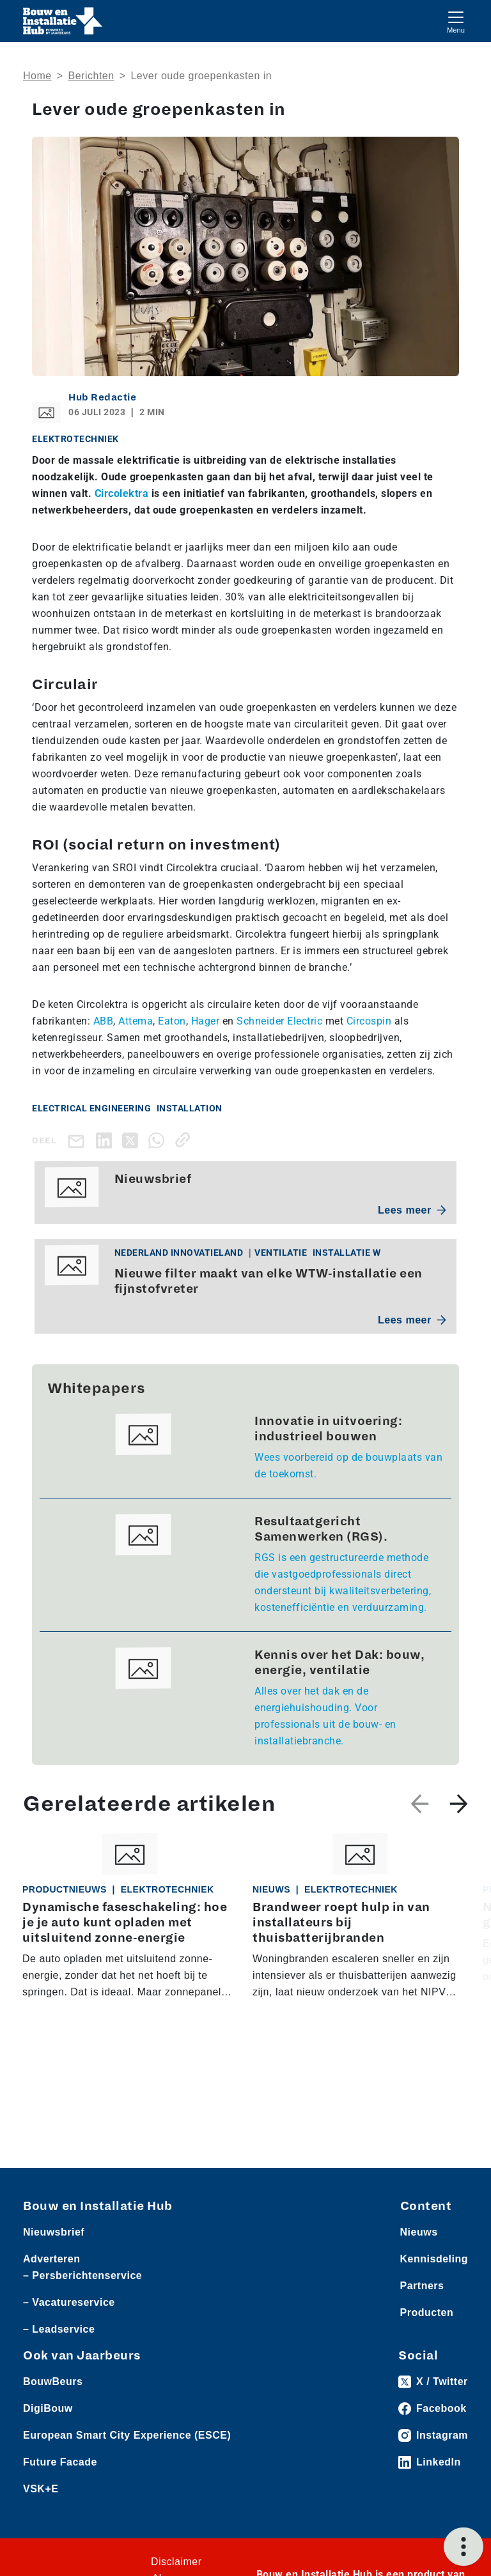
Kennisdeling (434, 2258)
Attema (135, 1021)
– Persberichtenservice (82, 2275)
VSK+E (40, 2488)
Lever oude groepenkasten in (201, 75)
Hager (205, 1021)
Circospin (369, 1021)
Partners (422, 2285)
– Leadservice (59, 2329)
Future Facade (60, 2462)
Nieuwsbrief (53, 2232)
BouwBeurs (52, 2381)
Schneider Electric (279, 1021)
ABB (103, 1021)
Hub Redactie (102, 397)
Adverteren (51, 2258)
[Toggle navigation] (456, 21)
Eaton (172, 1021)
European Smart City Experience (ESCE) (127, 2435)
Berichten (91, 75)
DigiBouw (48, 2408)
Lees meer (412, 1210)
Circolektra (122, 493)
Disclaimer (176, 2561)
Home (37, 75)
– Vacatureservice (69, 2302)
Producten (427, 2312)
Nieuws (419, 2232)
